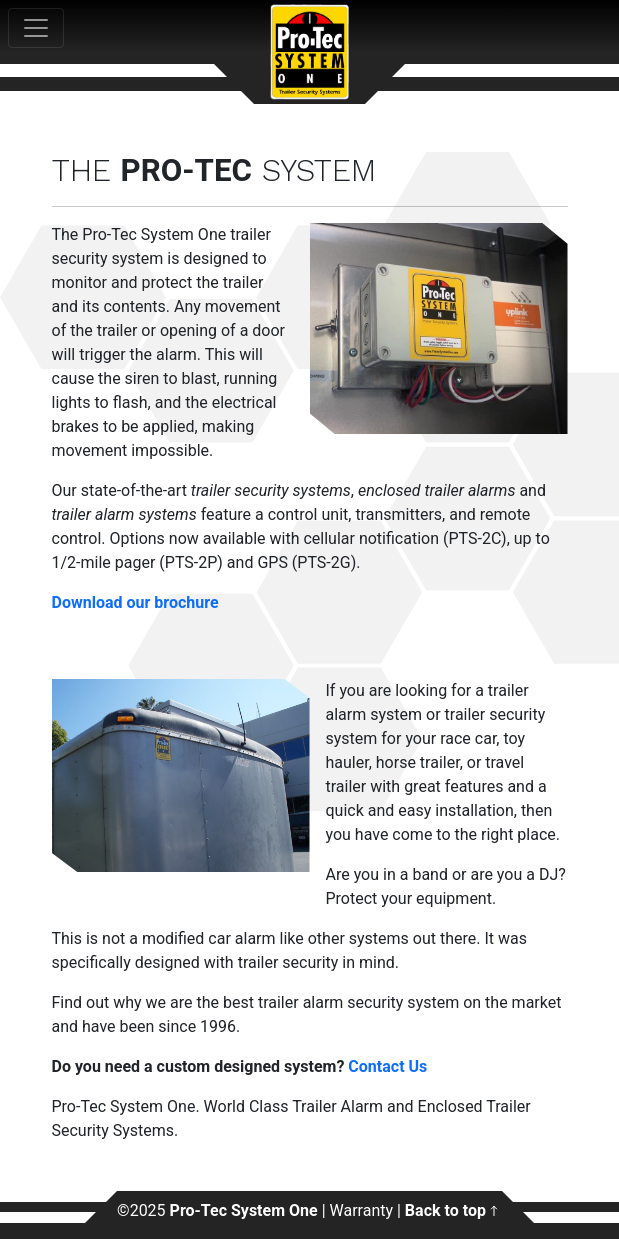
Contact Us (387, 1066)
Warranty (362, 1210)
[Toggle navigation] (36, 28)
